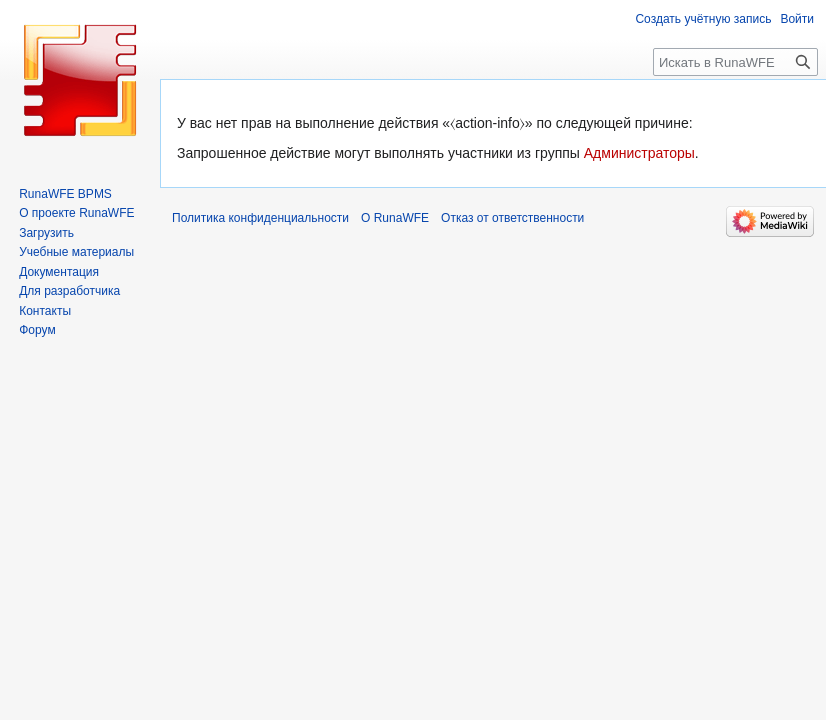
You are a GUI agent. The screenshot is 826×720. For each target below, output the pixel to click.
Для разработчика (69, 291)
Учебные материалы (76, 252)
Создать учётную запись (703, 19)
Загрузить (46, 233)
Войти (797, 19)
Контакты (45, 311)
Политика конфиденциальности (260, 218)
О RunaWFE (395, 218)
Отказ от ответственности (512, 218)
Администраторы (639, 153)
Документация (59, 272)
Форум (37, 330)
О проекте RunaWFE (76, 213)
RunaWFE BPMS (65, 194)
